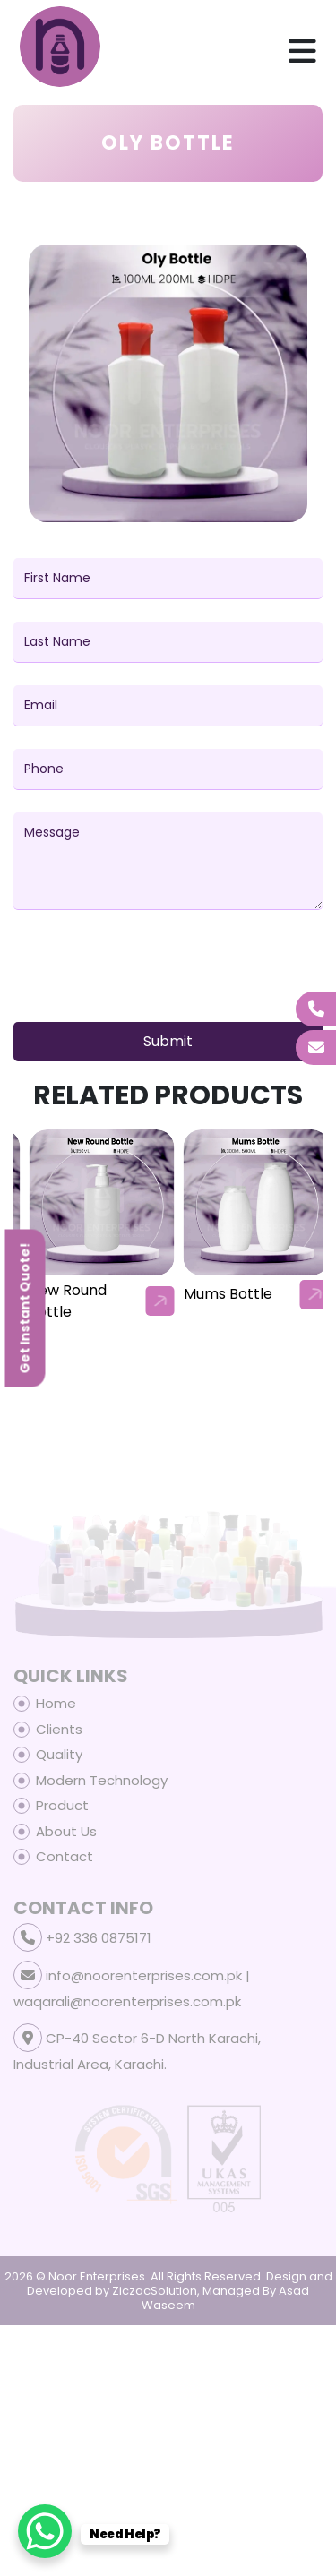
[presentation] (149, 974)
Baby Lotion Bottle (69, 1301)
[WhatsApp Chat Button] (45, 2531)
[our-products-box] (102, 1202)
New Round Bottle (223, 1301)
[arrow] (160, 1301)
